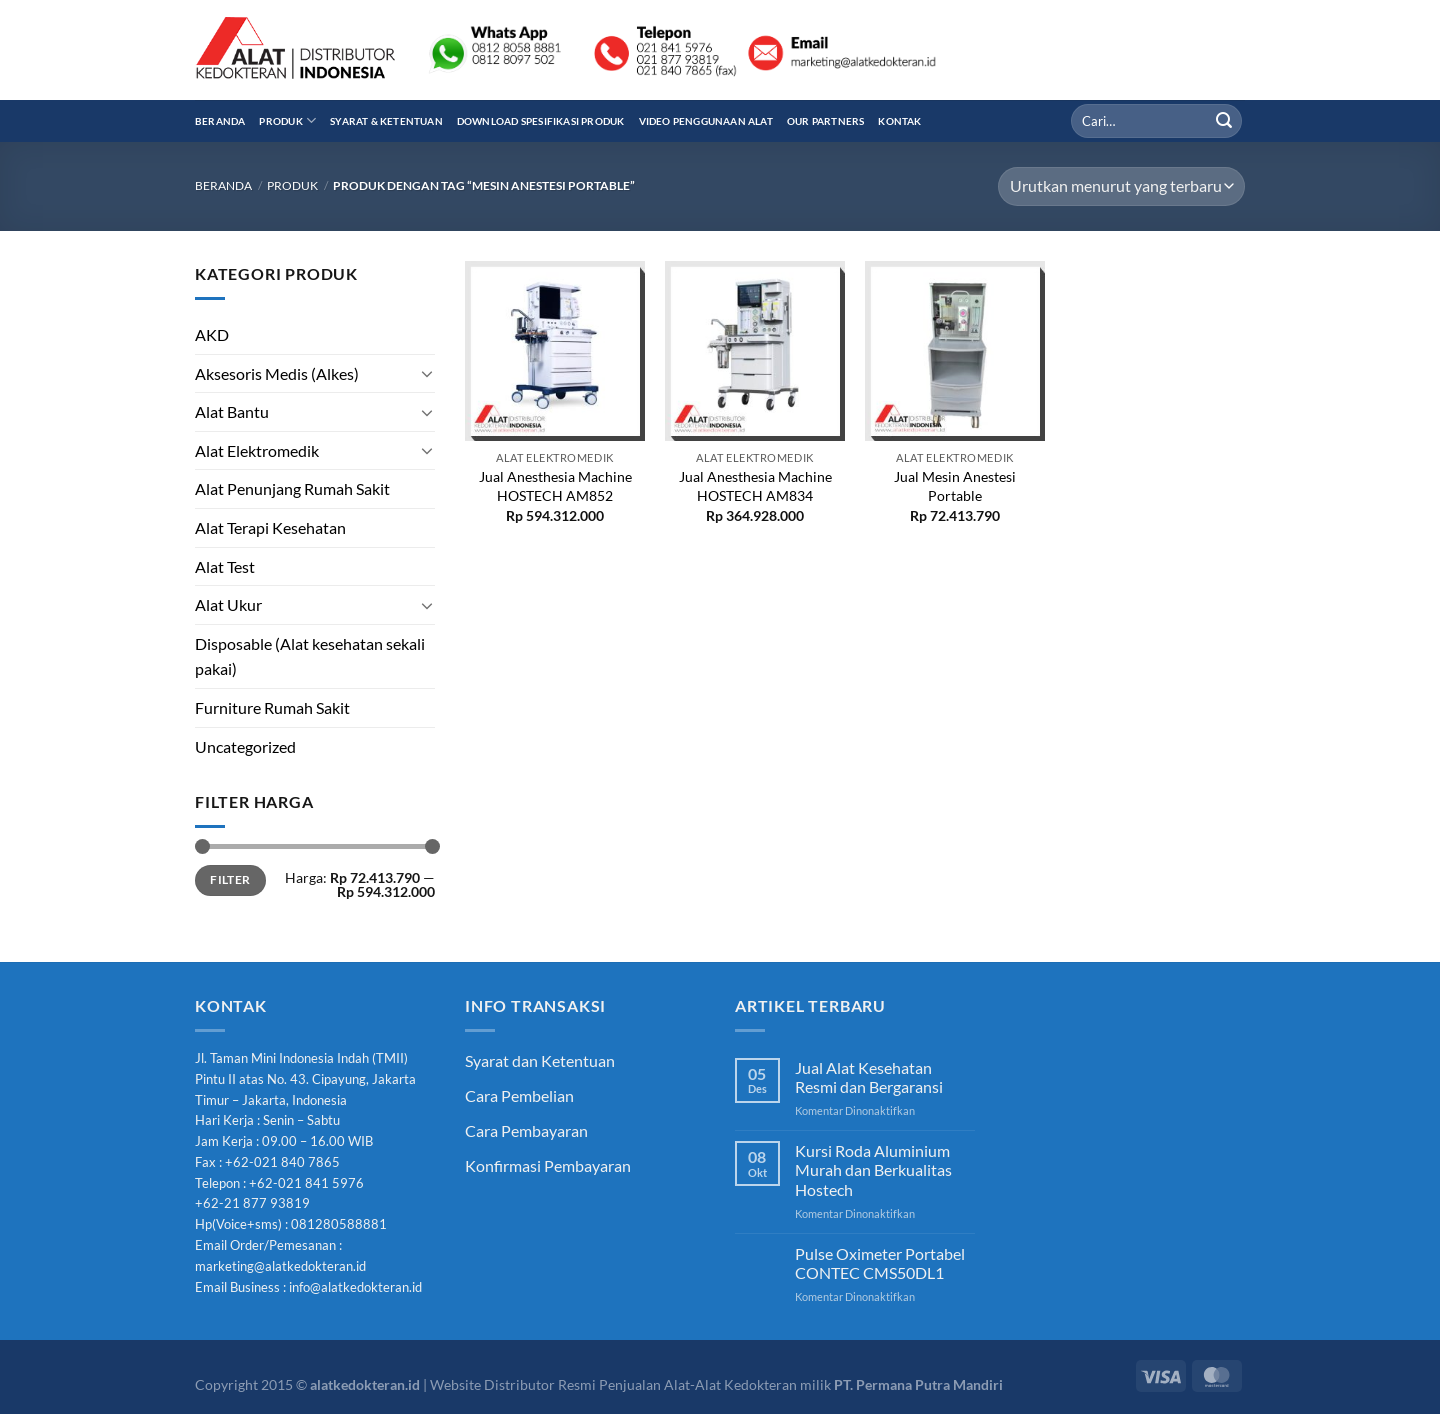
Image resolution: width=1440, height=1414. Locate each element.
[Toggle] (427, 373)
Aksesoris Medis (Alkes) (277, 373)
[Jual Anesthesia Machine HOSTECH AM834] (755, 351)
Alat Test (225, 566)
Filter (230, 879)
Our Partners (826, 121)
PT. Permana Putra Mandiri (918, 1384)
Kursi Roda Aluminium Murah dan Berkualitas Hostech (873, 1169)
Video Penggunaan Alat (706, 121)
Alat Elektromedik (257, 450)
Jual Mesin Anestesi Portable (955, 486)
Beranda (220, 121)
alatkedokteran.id (365, 1384)
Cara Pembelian (519, 1095)
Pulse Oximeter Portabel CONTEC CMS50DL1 (880, 1263)
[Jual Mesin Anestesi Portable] (955, 351)
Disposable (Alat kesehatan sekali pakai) (310, 656)
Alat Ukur (228, 604)
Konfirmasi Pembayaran (548, 1165)
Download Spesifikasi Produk (541, 121)
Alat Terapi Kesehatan (270, 527)
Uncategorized (245, 746)
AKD (212, 334)
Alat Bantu (232, 411)
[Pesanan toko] (1121, 186)
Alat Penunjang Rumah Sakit (292, 488)
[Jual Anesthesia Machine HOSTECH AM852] (555, 351)
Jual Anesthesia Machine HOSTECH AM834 (755, 486)
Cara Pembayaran (526, 1130)
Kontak (899, 121)
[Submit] (1224, 121)
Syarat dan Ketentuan (540, 1060)
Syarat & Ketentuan (386, 121)
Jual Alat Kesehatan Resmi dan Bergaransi (869, 1077)
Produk (287, 120)
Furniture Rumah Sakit (272, 707)
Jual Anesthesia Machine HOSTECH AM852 (555, 486)
